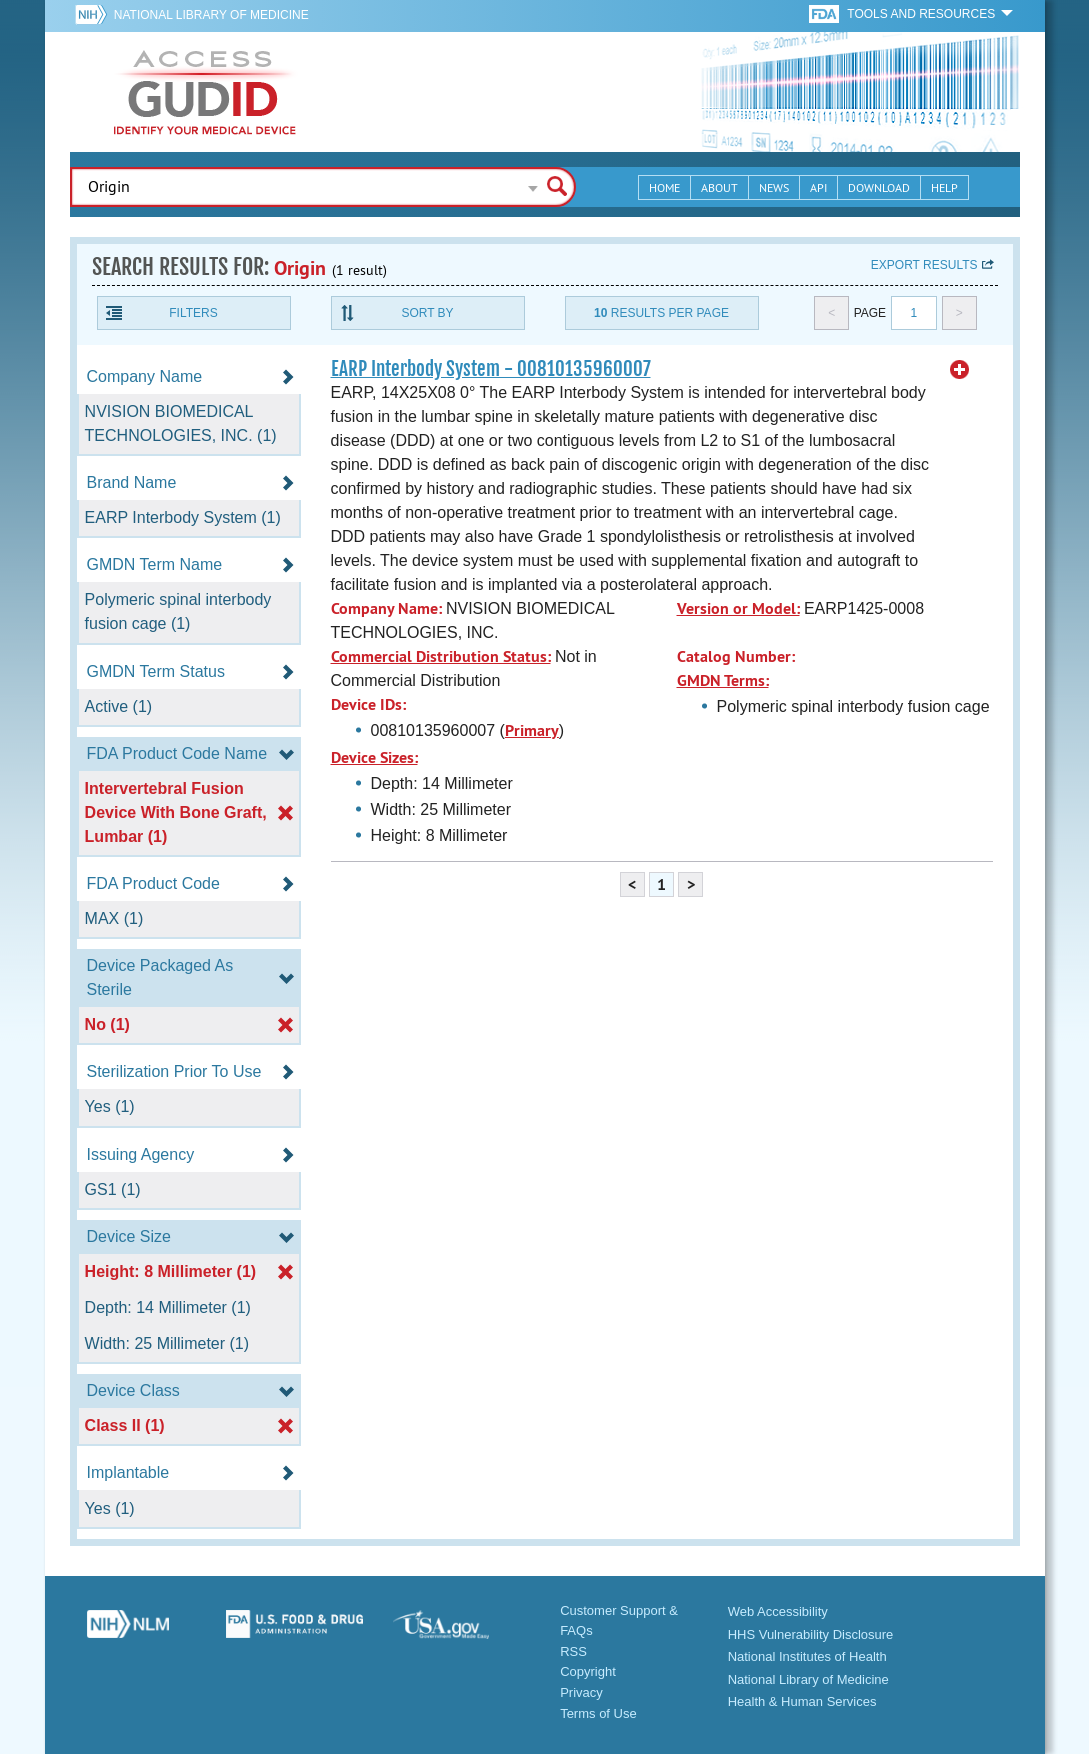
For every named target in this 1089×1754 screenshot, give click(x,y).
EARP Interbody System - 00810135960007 (491, 369)
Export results (924, 265)
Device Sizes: (374, 757)
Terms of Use (598, 1713)
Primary (532, 730)
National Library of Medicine (211, 15)
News (774, 187)
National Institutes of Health (807, 1656)
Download (879, 187)
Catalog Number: (736, 656)
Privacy (581, 1692)
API (818, 187)
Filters (193, 313)
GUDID (205, 92)
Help (944, 187)
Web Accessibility (778, 1611)
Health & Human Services (802, 1701)
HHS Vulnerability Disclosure (811, 1634)
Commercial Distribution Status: (441, 656)
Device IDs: (368, 704)
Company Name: (386, 608)
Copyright (588, 1671)
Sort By (427, 313)
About (719, 187)
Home (664, 187)
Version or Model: (738, 608)
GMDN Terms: (723, 680)
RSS (573, 1651)
